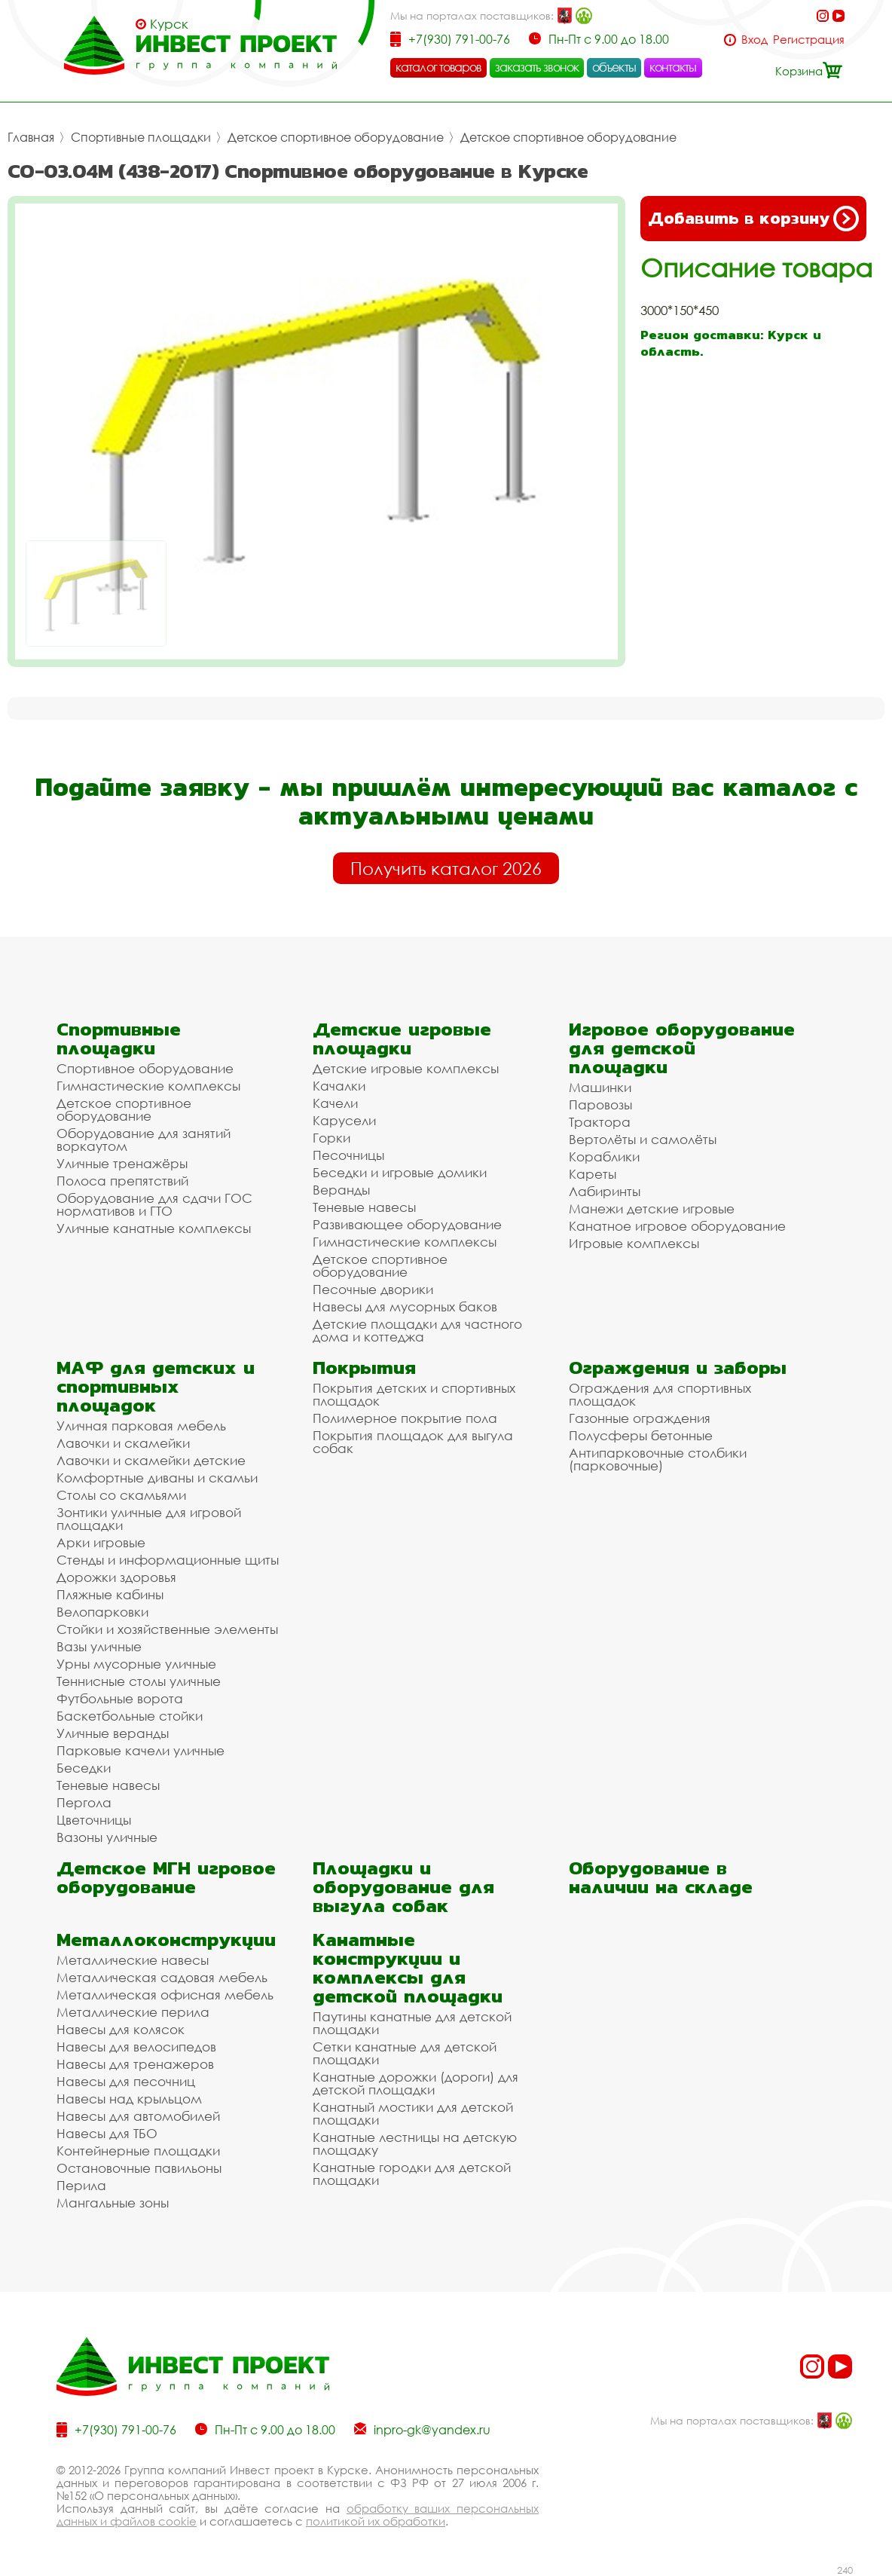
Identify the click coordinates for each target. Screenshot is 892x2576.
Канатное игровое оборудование (677, 1225)
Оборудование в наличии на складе (661, 1877)
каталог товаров (438, 67)
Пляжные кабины (110, 1594)
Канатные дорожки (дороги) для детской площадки (415, 2083)
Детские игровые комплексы (406, 1068)
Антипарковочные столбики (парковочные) (658, 1459)
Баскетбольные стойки (130, 1715)
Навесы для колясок (121, 2029)
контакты (673, 67)
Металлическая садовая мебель (162, 1977)
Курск (169, 24)
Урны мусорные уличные (136, 1663)
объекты (614, 67)
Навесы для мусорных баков (405, 1306)
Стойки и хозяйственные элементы (167, 1629)
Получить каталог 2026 (446, 868)
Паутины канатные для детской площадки (412, 2023)
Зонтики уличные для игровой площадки (149, 1518)
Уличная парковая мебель (141, 1425)
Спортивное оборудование (145, 1068)
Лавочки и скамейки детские (151, 1460)
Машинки (600, 1087)
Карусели (344, 1120)
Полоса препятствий (122, 1180)
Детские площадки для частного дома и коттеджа (417, 1330)
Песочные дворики (373, 1289)
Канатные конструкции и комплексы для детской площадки (408, 1967)
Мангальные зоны (113, 2202)
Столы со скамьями (121, 1494)
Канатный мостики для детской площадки (413, 2113)
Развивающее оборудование (407, 1224)
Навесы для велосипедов (136, 2046)
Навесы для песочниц (126, 2081)
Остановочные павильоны (139, 2167)
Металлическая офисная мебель (165, 1994)
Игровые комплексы (634, 1243)
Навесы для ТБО (107, 2133)
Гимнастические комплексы (148, 1085)
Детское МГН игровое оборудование (166, 1877)
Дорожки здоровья (116, 1577)
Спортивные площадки (141, 137)
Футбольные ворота (120, 1698)
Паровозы (600, 1104)
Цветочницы (94, 1819)
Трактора (600, 1121)
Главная (31, 137)
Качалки (339, 1085)
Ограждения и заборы (678, 1367)
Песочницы (348, 1155)
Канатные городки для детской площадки (412, 2173)
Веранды (341, 1189)
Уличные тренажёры (122, 1163)
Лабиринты (604, 1191)
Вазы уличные (99, 1646)
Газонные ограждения (639, 1418)
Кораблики (604, 1156)
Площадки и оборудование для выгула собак (403, 1887)
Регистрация (809, 39)
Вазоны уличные (107, 1837)
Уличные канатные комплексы (154, 1228)
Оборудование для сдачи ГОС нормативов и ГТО (154, 1204)
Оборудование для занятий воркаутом (144, 1139)
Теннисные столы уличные (139, 1681)
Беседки (84, 1767)
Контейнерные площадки (138, 2150)
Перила (81, 2185)
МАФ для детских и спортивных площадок (156, 1386)
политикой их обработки (375, 2521)
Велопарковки (102, 1611)
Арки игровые (101, 1542)
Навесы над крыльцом (129, 2098)
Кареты (592, 1173)
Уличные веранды (113, 1733)
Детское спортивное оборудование (336, 137)
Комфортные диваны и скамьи (157, 1477)
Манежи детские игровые (652, 1208)
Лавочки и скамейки (123, 1442)
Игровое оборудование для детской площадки (682, 1048)
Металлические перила (133, 2011)
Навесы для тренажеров (135, 2063)
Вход (754, 39)
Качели (335, 1103)
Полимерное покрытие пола (405, 1418)
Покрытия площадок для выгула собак (413, 1442)
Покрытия (364, 1367)
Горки (331, 1137)
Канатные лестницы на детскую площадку (415, 2143)
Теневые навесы (364, 1207)
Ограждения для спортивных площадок (660, 1394)
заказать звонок (537, 67)
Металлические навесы (133, 1959)
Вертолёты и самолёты (642, 1139)
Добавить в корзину (753, 218)
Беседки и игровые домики (400, 1172)
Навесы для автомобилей (138, 2115)
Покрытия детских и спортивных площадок (414, 1394)
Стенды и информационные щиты (168, 1559)
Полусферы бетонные (641, 1435)
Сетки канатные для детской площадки (404, 2053)
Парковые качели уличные (141, 1750)
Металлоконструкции (166, 1939)
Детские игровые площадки (402, 1038)
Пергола (84, 1802)
